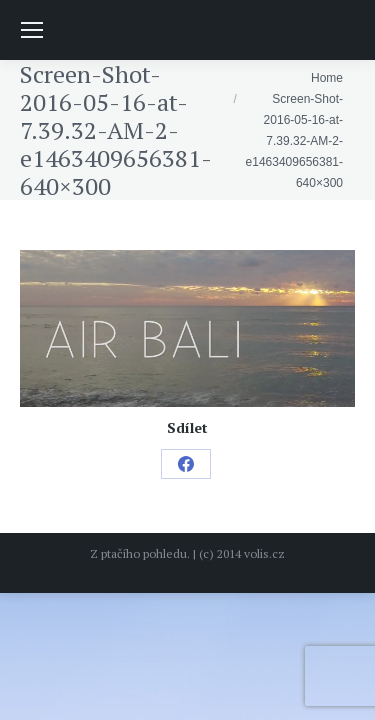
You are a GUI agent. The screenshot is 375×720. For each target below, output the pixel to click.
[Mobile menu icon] (32, 30)
